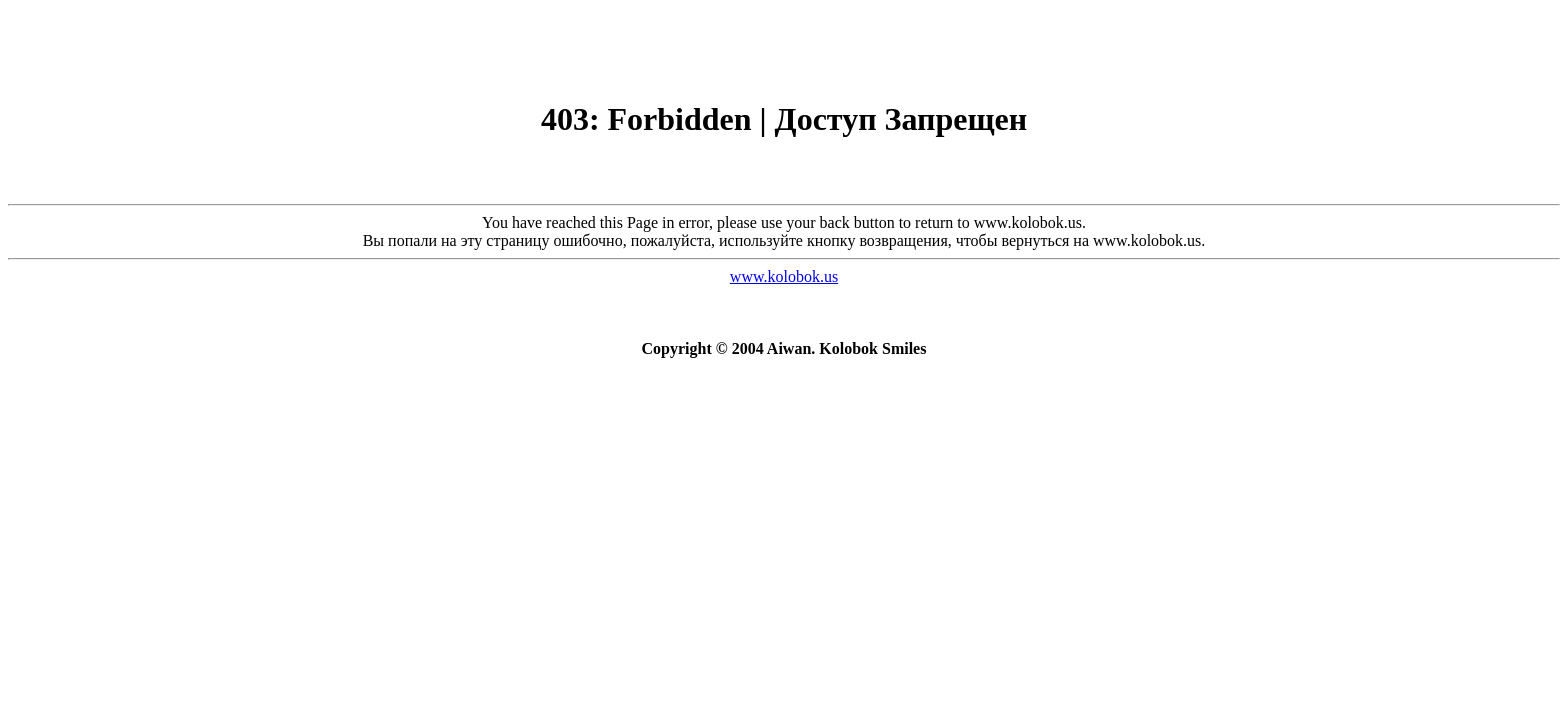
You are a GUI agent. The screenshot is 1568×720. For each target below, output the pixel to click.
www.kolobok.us (784, 276)
